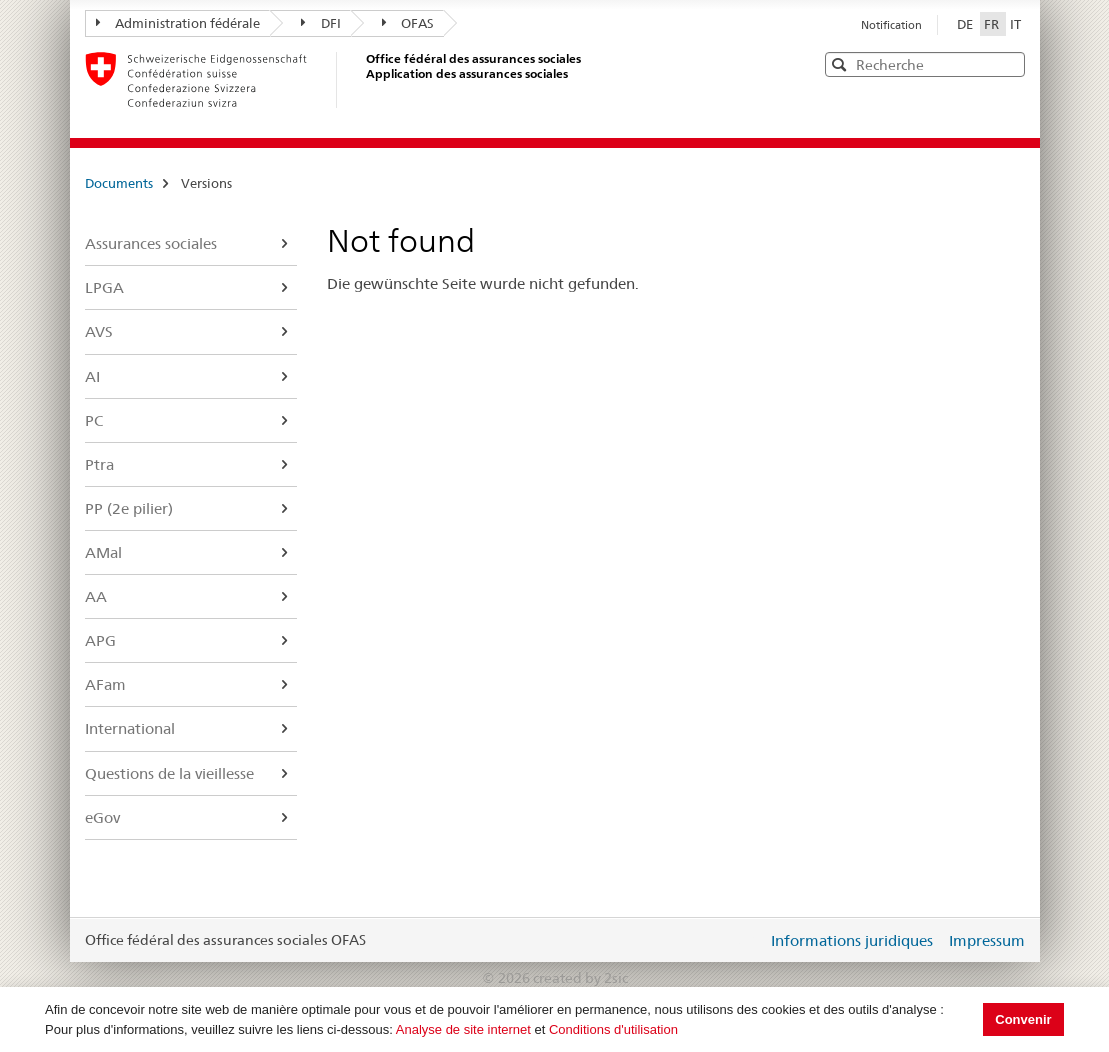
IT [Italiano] (1015, 24)
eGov (102, 817)
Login (748, 940)
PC (94, 420)
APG (100, 640)
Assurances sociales (151, 243)
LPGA (104, 287)
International (130, 728)
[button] (1008, 63)
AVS (99, 331)
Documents (119, 183)
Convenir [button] (1023, 1019)
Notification (891, 25)
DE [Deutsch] (966, 24)
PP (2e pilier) (129, 508)
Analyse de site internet (463, 1029)
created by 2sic (580, 978)
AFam (105, 684)
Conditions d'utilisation (613, 1029)
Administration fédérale (178, 23)
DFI (321, 23)
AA (96, 596)
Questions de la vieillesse (169, 773)
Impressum (987, 940)
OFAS (408, 23)
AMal (103, 552)
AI (92, 376)
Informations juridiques (852, 940)
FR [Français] (993, 24)
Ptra (99, 464)
